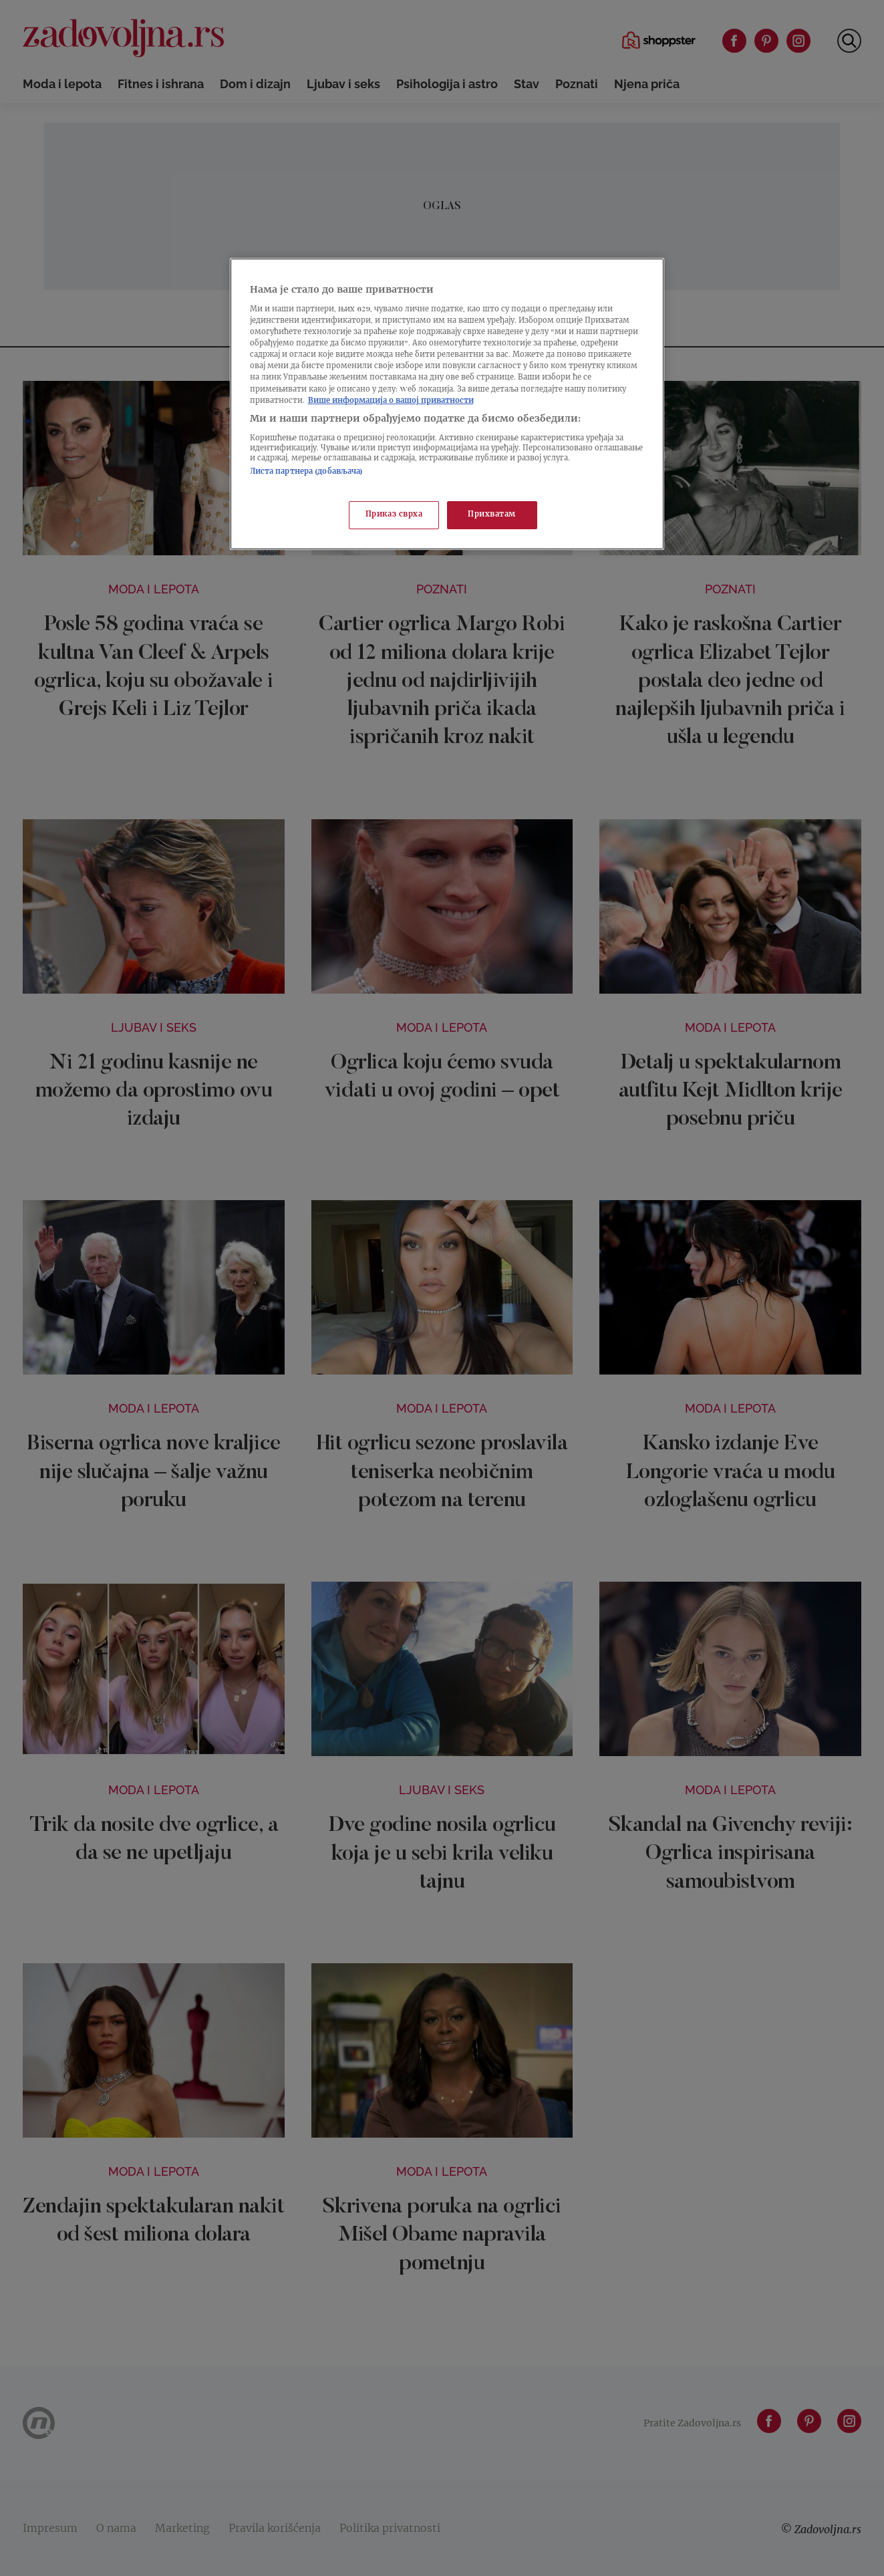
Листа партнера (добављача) (306, 472)
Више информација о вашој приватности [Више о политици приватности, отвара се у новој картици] (391, 401)
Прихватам (492, 515)
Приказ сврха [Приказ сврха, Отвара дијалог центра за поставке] (394, 515)
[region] (447, 404)
